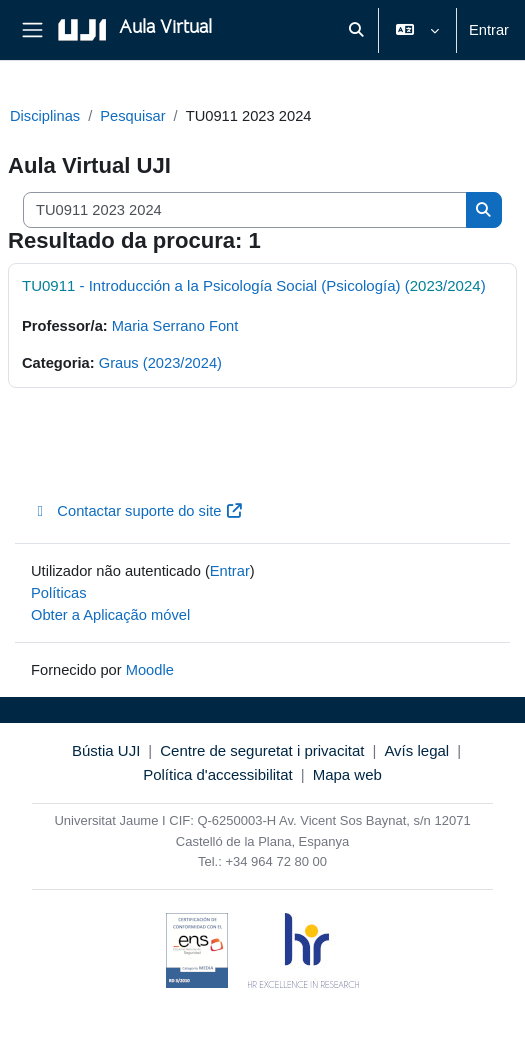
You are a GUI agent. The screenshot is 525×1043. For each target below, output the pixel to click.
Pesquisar (132, 116)
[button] (356, 30)
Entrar (489, 30)
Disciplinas (45, 116)
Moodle (150, 670)
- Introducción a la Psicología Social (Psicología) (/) (254, 285)
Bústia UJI (106, 750)
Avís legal (416, 750)
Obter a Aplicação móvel (110, 615)
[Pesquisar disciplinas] (245, 210)
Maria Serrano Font (175, 326)
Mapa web (347, 774)
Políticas (59, 593)
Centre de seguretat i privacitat (262, 750)
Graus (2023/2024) (160, 363)
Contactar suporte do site (137, 511)
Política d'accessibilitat (218, 774)
